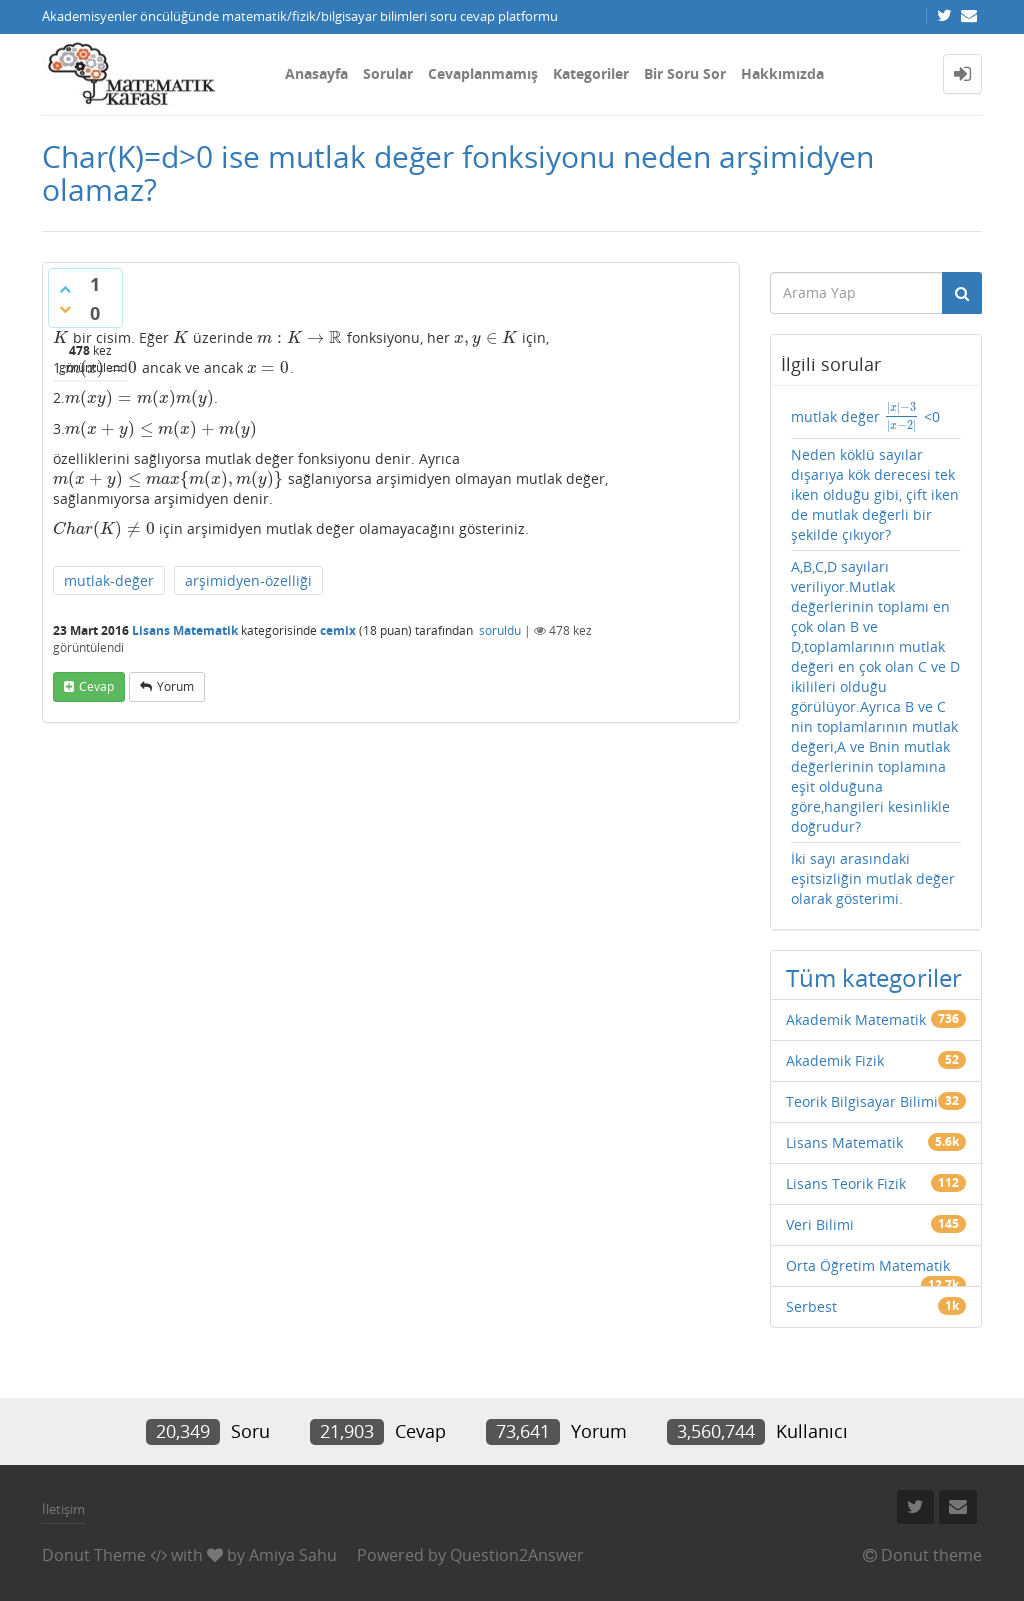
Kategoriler (591, 73)
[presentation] (61, 337)
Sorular (388, 73)
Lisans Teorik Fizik (846, 1183)
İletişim (63, 1509)
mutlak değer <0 (865, 416)
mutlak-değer (109, 580)
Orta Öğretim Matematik (868, 1265)
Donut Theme (94, 1555)
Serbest (811, 1306)
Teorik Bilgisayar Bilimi (862, 1101)
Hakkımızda (782, 73)
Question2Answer (517, 1555)
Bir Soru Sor (685, 73)
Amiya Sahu (293, 1555)
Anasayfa (316, 73)
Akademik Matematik (856, 1019)
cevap (96, 686)
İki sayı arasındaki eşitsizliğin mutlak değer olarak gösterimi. (873, 878)
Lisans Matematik (185, 630)
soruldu (500, 630)
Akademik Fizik (835, 1060)
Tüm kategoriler (874, 977)
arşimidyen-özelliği (248, 580)
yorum (175, 686)
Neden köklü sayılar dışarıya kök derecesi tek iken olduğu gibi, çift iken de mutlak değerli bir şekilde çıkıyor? (875, 494)
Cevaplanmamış (483, 73)
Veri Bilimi (820, 1224)
